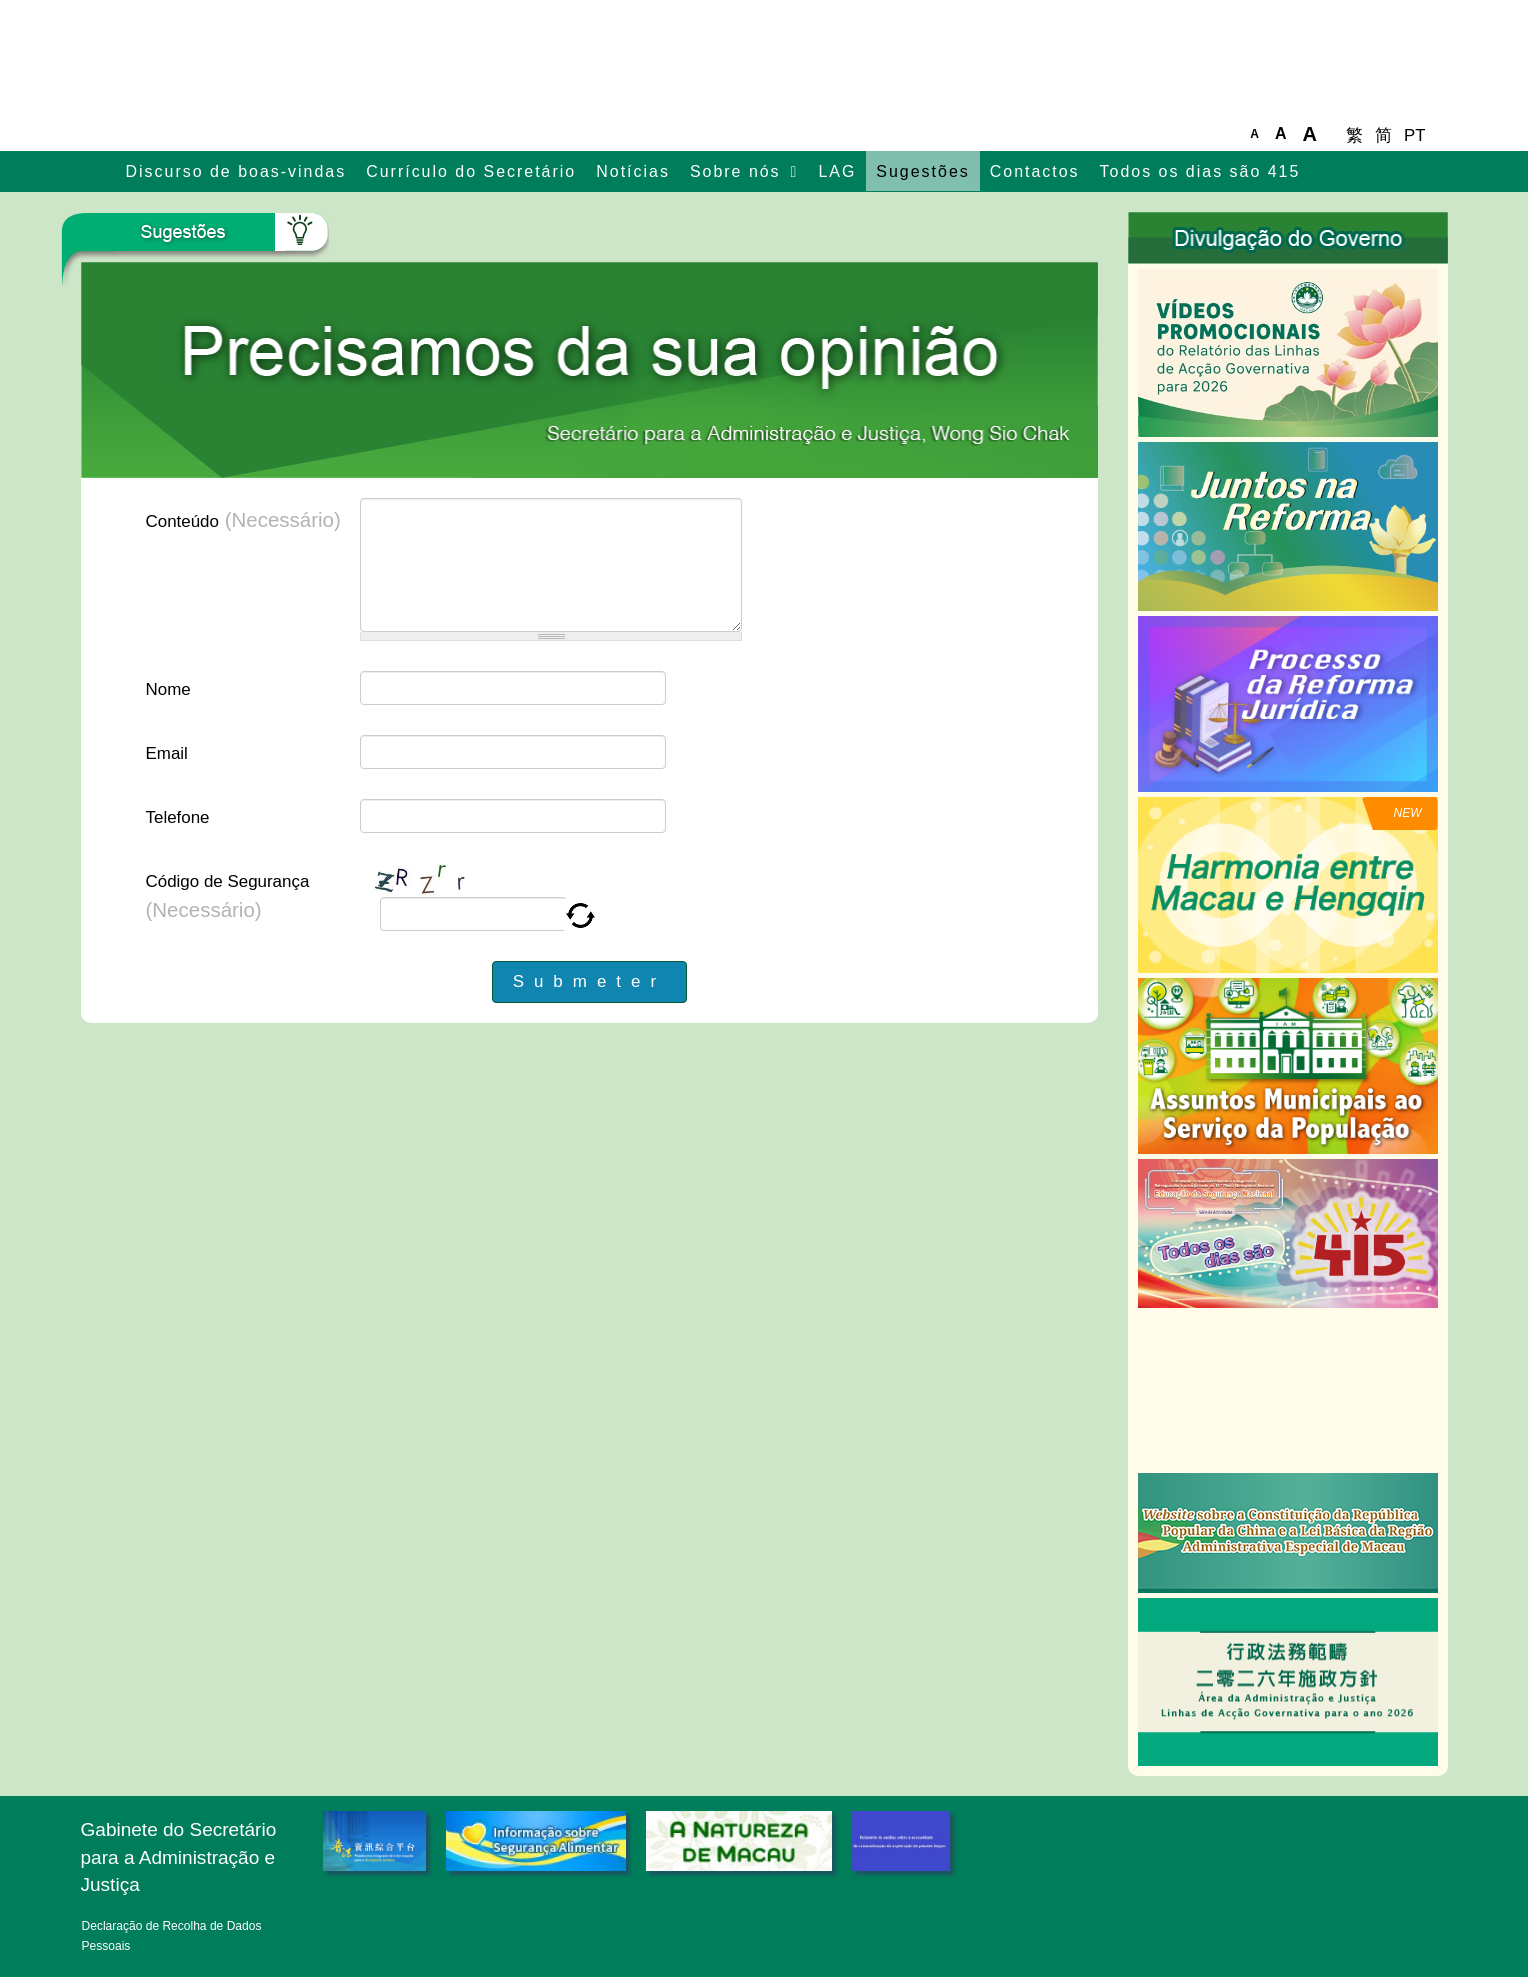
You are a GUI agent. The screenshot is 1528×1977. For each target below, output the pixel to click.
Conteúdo (243, 519)
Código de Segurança (228, 896)
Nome (168, 689)
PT (1414, 135)
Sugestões (922, 171)
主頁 (98, 173)
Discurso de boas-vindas (236, 171)
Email (167, 753)
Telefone (178, 817)
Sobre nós (735, 171)
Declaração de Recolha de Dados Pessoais (172, 1936)
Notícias (633, 171)
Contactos (1035, 171)
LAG (837, 171)
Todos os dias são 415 (1200, 171)
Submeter (589, 981)
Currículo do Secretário (471, 171)
